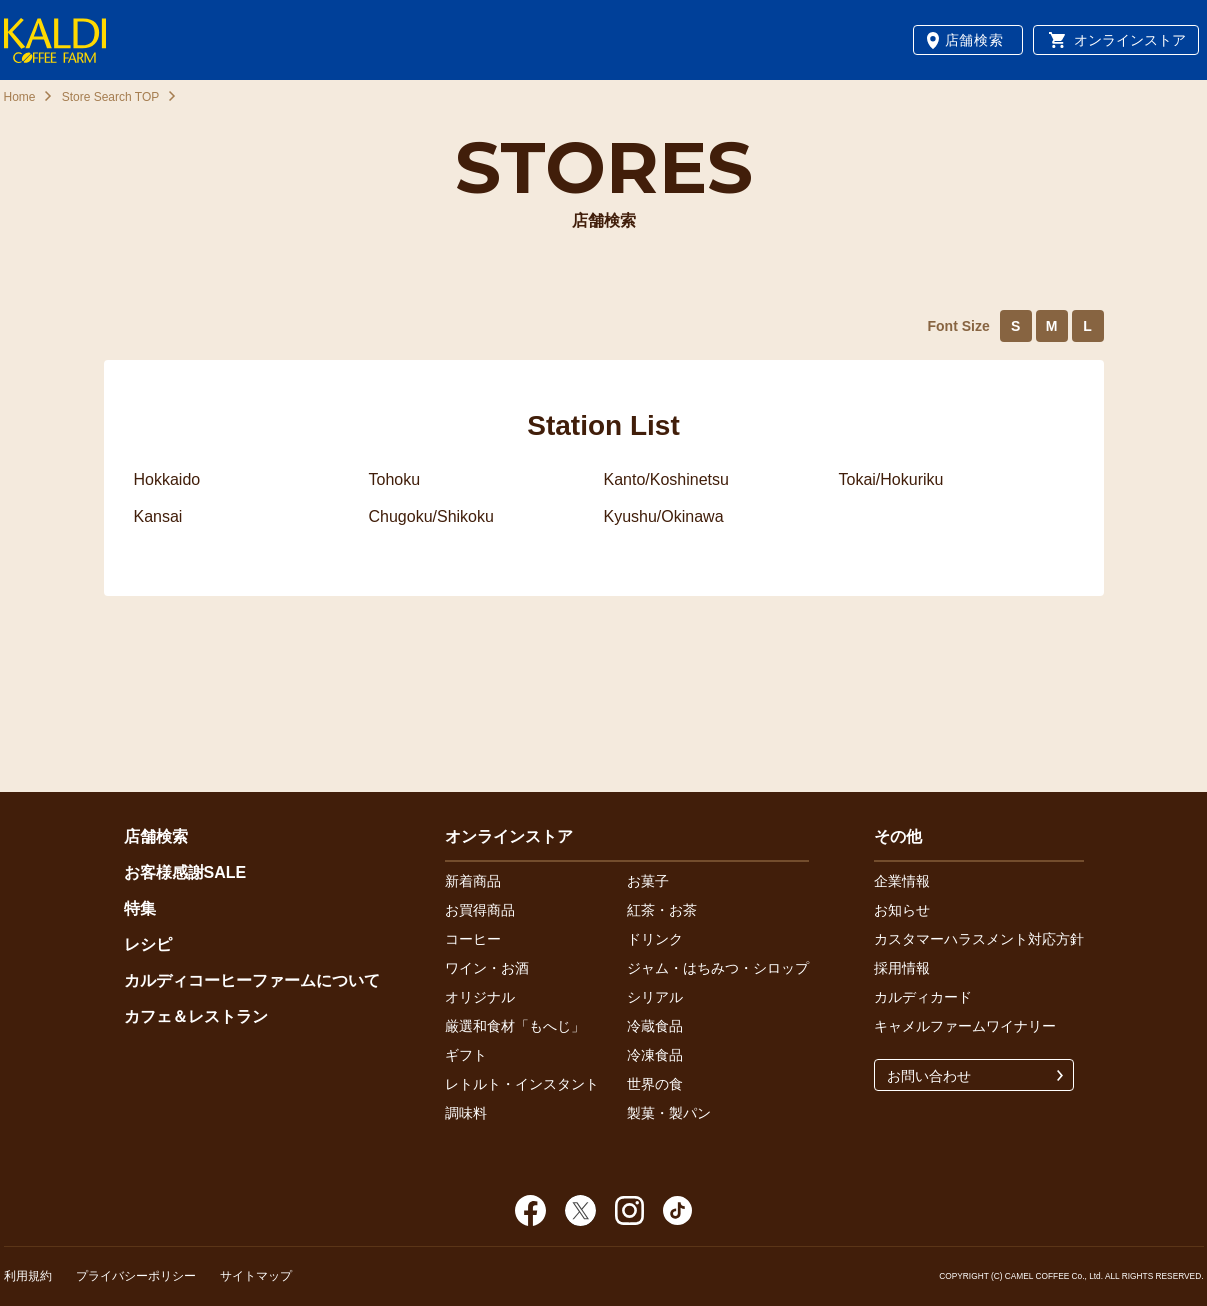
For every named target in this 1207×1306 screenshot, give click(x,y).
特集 (140, 908)
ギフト (466, 1055)
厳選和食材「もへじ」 (515, 1026)
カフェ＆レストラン (196, 1016)
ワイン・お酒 (487, 968)
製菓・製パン (669, 1113)
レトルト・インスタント (522, 1084)
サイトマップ (256, 1276)
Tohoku (395, 479)
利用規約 (28, 1276)
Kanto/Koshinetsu (666, 479)
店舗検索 (974, 40)
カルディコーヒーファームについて (252, 980)
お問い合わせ (929, 1076)
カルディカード (923, 997)
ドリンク (655, 939)
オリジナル (480, 997)
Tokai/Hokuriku (891, 479)
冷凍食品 (655, 1055)
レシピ (148, 944)
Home (20, 97)
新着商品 (473, 881)
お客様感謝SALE (185, 872)
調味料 (466, 1113)
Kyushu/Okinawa (664, 516)
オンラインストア (1130, 40)
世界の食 (655, 1084)
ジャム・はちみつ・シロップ (718, 968)
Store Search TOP (111, 97)
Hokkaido (167, 479)
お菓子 (648, 881)
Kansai (158, 516)
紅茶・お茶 (662, 910)
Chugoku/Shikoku (431, 516)
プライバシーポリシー (136, 1276)
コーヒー (473, 939)
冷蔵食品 (655, 1026)
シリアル (655, 997)
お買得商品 (480, 910)
